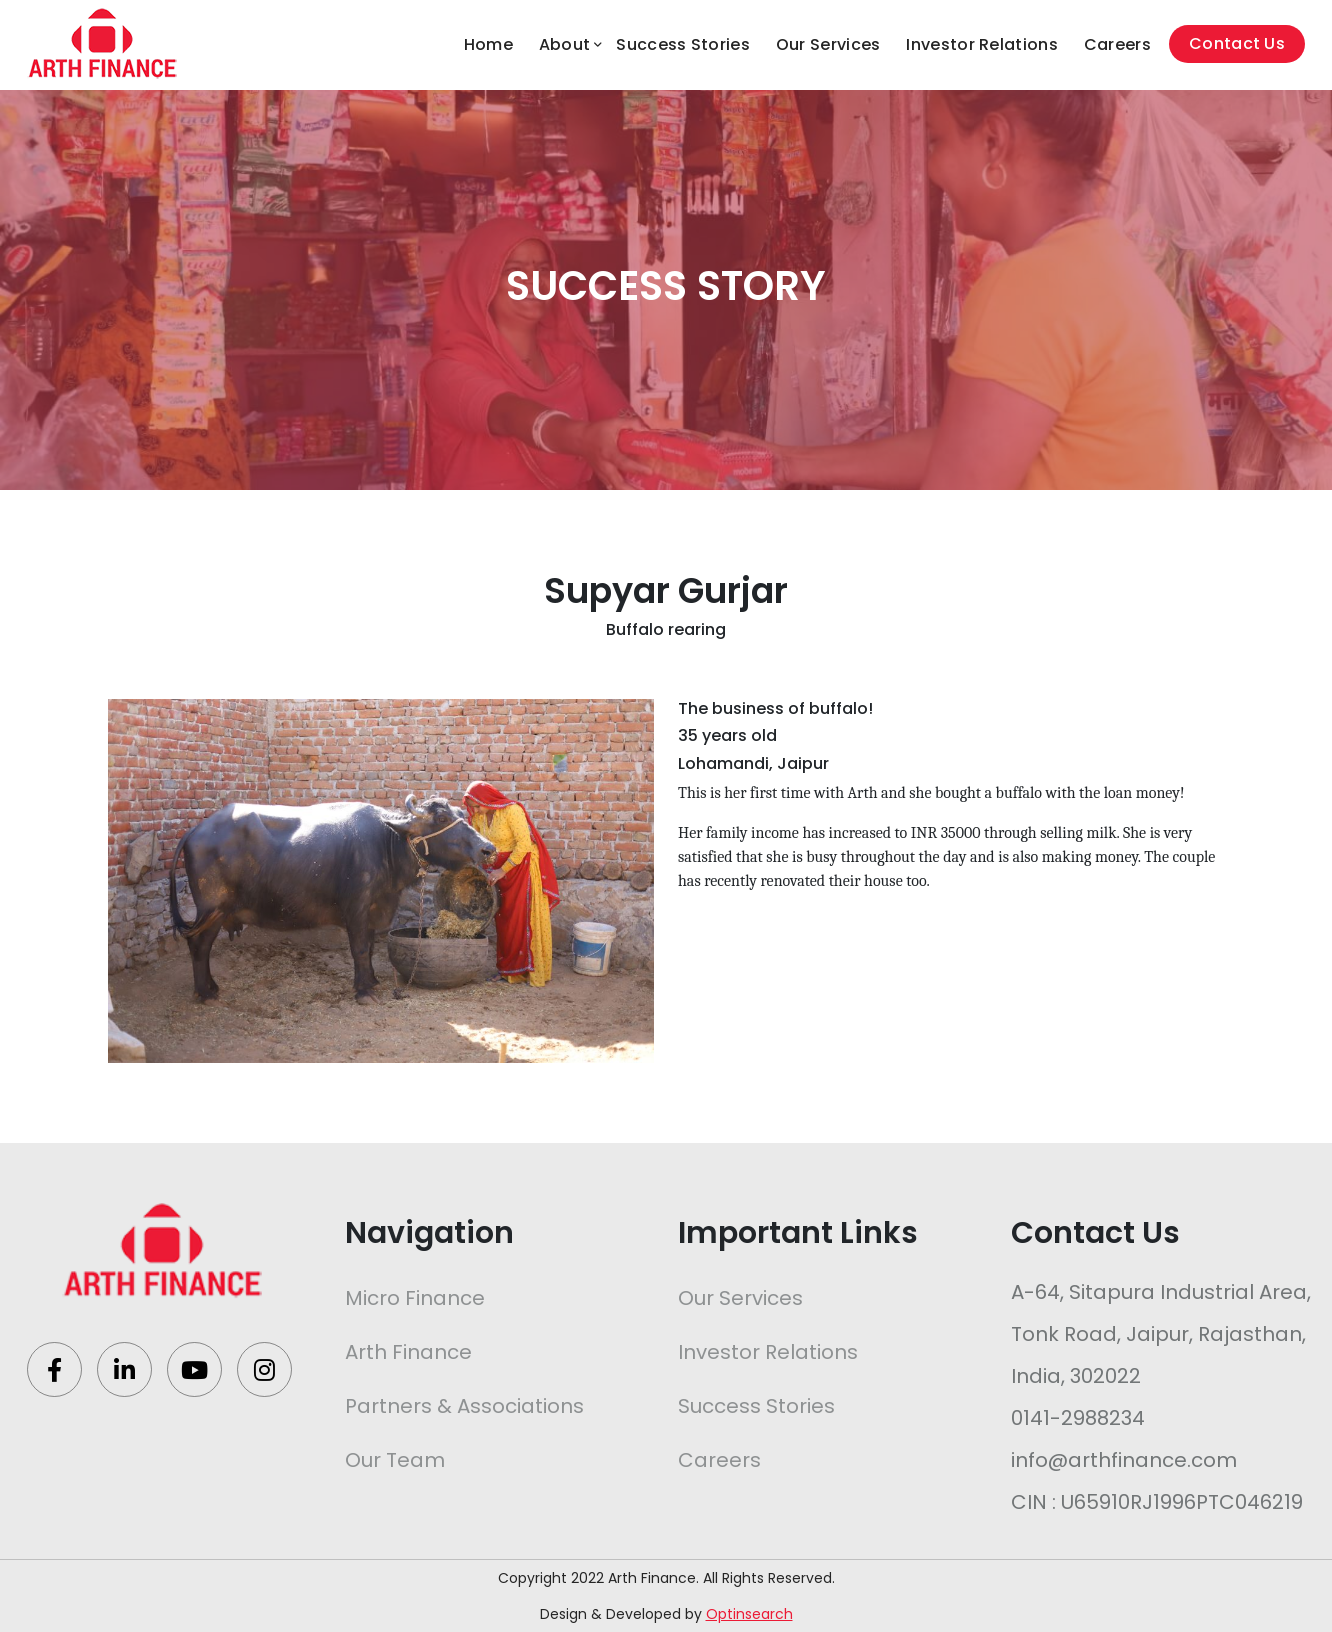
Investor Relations (981, 44)
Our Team (395, 1460)
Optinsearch (749, 1614)
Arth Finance (408, 1352)
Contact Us (1237, 43)
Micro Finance (415, 1298)
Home (488, 44)
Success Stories (683, 44)
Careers (1117, 44)
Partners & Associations (464, 1406)
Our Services (828, 44)
